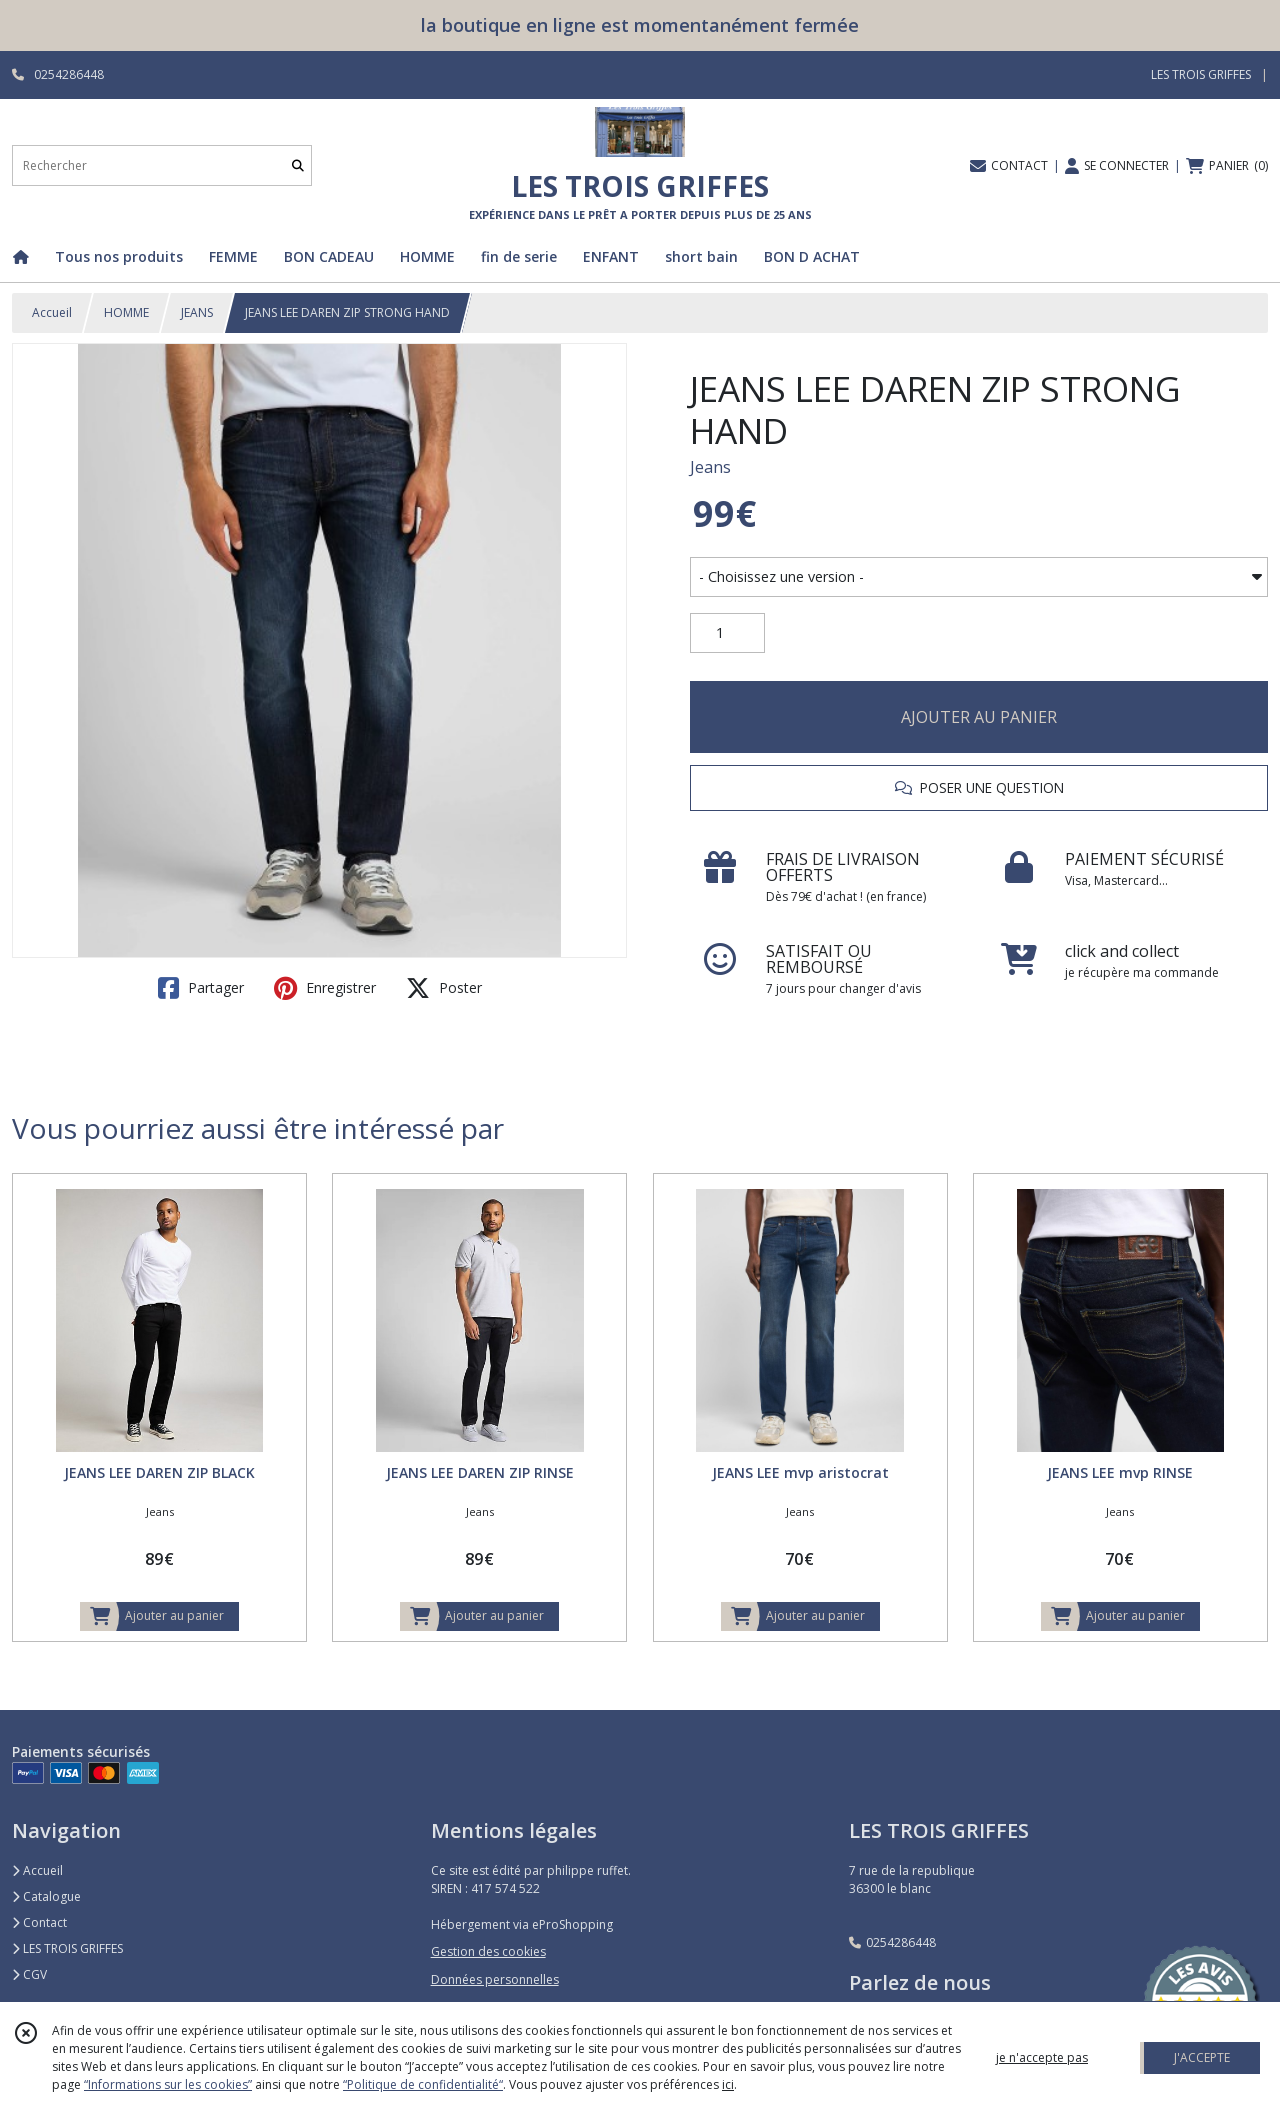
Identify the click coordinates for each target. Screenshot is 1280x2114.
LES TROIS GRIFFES (67, 1948)
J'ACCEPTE (1202, 2057)
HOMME (126, 312)
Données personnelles (495, 1979)
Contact (39, 1922)
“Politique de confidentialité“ (423, 2084)
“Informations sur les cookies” (168, 2084)
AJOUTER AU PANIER (979, 717)
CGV (29, 1974)
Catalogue (46, 1896)
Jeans (710, 467)
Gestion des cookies (488, 1951)
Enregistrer (325, 988)
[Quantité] (727, 633)
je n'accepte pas (1042, 2057)
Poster (444, 988)
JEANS (197, 312)
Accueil (52, 312)
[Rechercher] (298, 165)
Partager (201, 988)
